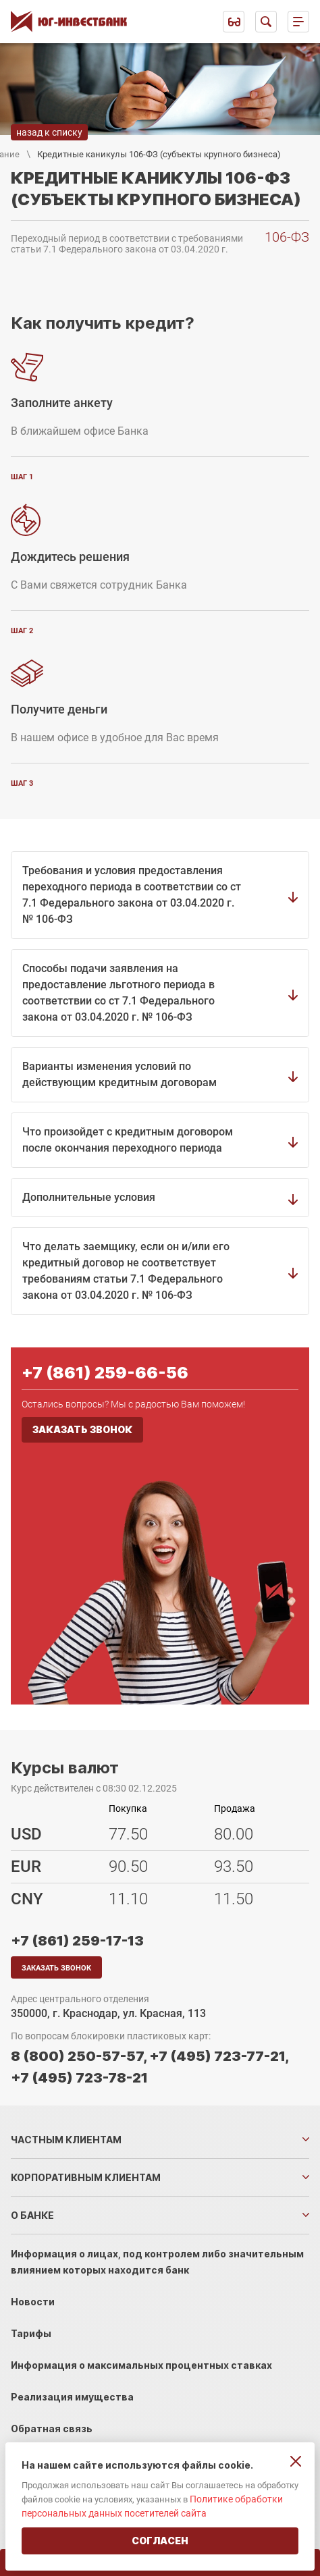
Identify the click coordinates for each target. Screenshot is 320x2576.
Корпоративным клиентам (86, 2177)
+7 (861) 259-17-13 (77, 1941)
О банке (32, 2215)
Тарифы (31, 2333)
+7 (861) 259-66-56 (105, 1373)
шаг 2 (22, 630)
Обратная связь (51, 2428)
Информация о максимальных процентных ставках (141, 2365)
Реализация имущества (72, 2397)
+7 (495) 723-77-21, (219, 2056)
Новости (33, 2301)
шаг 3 (22, 783)
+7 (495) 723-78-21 (79, 2078)
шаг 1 (22, 477)
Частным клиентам (66, 2139)
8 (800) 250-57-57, (79, 2056)
